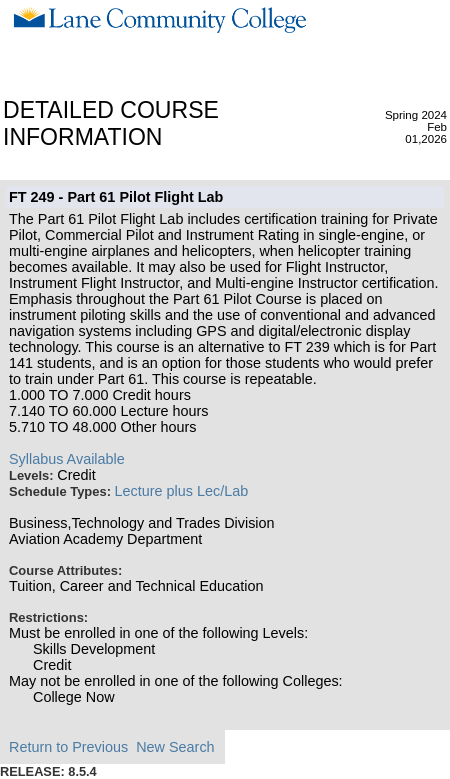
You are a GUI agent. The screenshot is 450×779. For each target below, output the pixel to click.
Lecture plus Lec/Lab (182, 491)
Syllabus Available (67, 459)
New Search (175, 747)
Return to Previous (68, 747)
